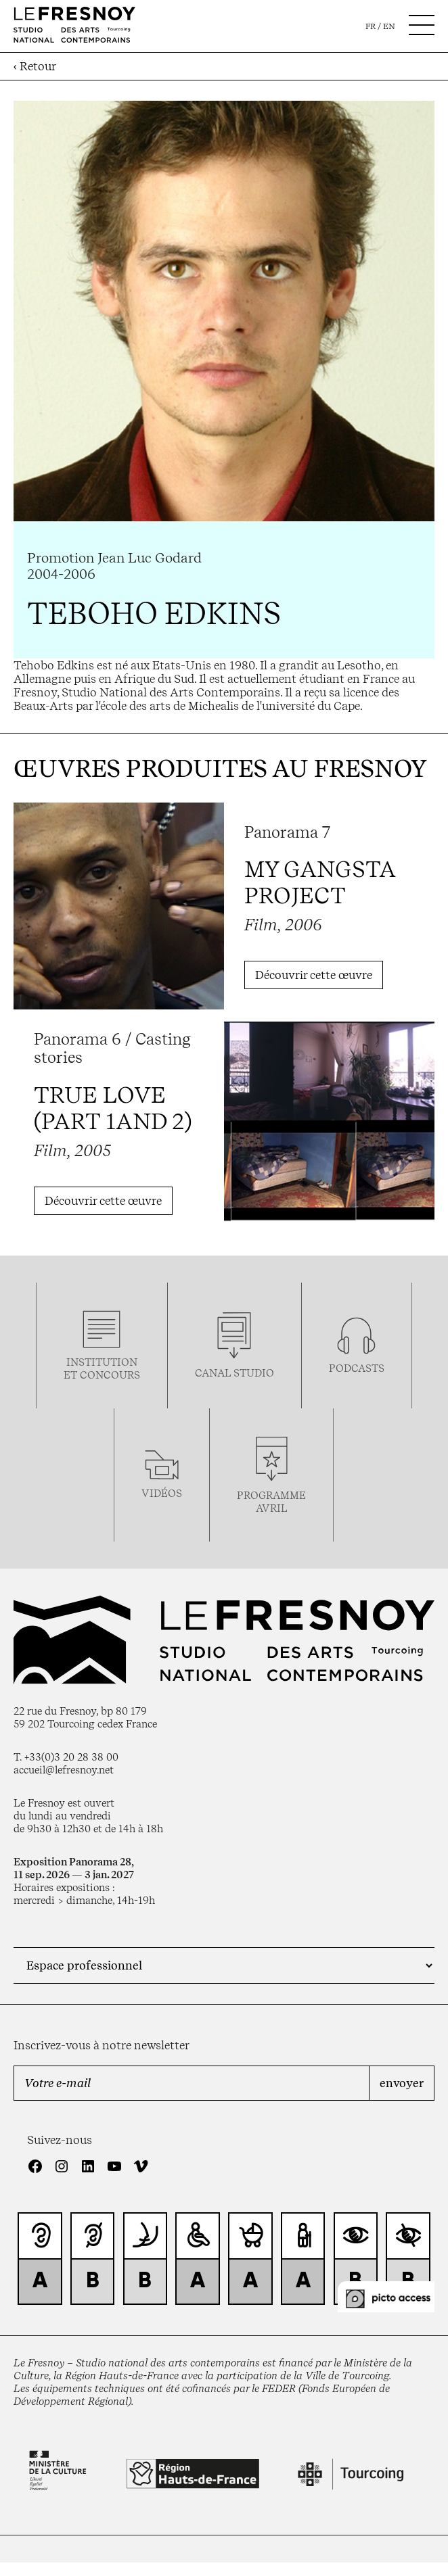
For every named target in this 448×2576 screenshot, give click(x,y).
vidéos (161, 1493)
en (389, 26)
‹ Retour (35, 66)
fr (370, 26)
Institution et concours (102, 1368)
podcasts (356, 1368)
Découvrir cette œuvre (313, 975)
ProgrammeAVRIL (271, 1501)
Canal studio (234, 1372)
